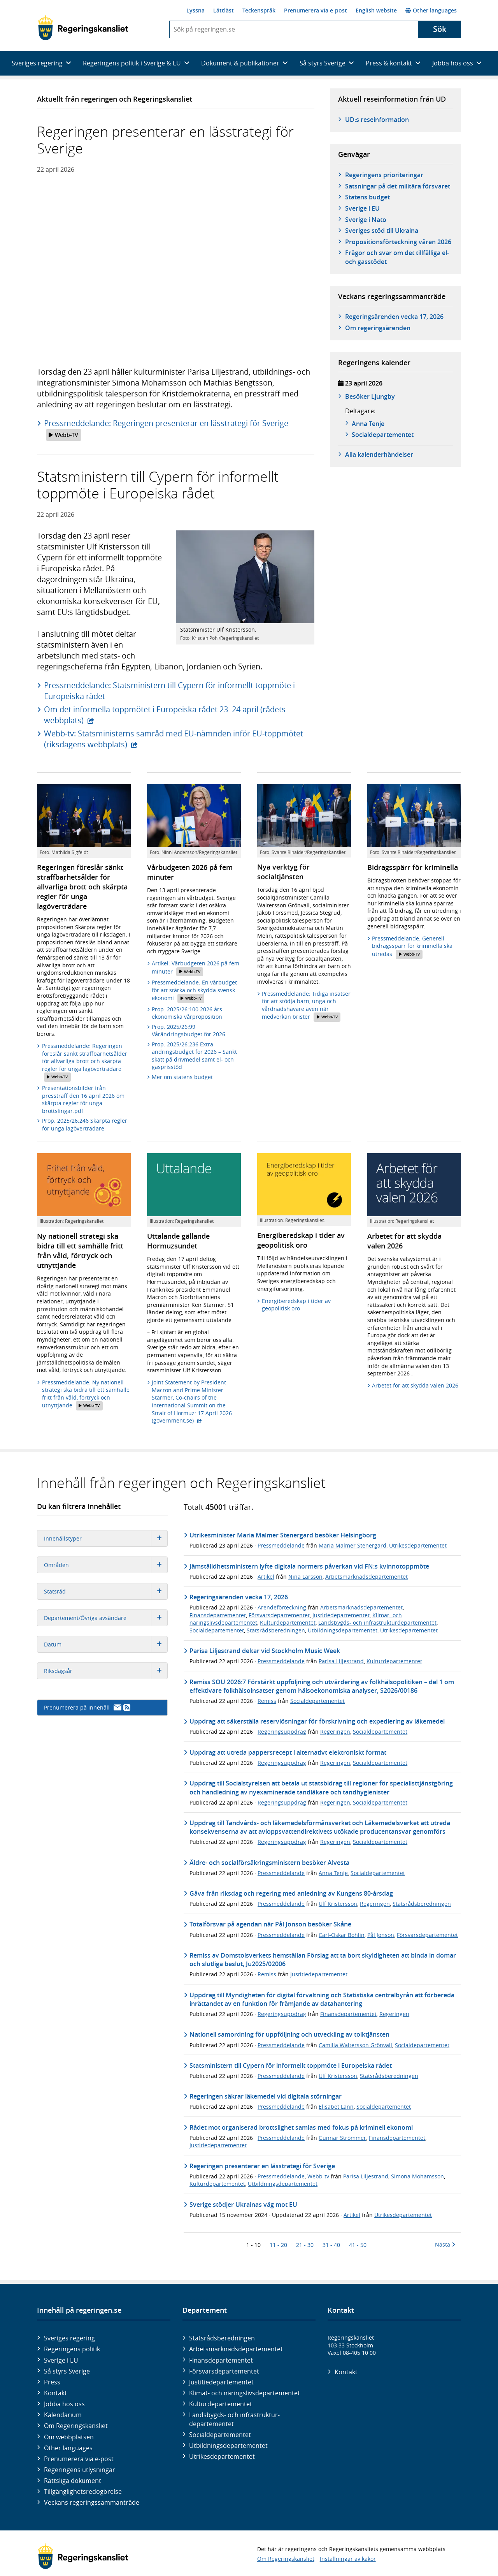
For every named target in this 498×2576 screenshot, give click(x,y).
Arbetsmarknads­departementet (236, 2349)
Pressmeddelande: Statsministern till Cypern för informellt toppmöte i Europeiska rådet (169, 690)
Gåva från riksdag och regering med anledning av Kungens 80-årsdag (291, 1893)
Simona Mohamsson (417, 2176)
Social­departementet (220, 2434)
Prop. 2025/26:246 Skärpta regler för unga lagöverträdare (84, 1124)
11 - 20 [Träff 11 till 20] (278, 2244)
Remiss (267, 1700)
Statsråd (105, 1591)
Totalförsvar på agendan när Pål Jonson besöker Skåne (270, 1924)
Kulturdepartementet (288, 1622)
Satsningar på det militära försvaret (397, 186)
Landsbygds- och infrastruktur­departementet (234, 2419)
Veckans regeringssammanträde (91, 2502)
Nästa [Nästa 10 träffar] (445, 2244)
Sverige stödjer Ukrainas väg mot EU (243, 2204)
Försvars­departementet (224, 2371)
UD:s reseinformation (377, 119)
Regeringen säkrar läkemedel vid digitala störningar (265, 2096)
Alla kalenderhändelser (379, 454)
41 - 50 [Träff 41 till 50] (357, 2244)
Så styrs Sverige (67, 2371)
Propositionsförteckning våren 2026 (398, 242)
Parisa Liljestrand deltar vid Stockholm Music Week (264, 1650)
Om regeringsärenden (377, 328)
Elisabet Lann (336, 2106)
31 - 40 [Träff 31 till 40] (331, 2244)
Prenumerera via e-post (315, 10)
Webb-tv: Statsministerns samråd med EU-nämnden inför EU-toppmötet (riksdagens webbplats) (173, 739)
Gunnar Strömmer (342, 2137)
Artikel (266, 1576)
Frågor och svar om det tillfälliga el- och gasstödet (397, 257)
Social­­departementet (383, 434)
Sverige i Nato (365, 219)
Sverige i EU (362, 208)
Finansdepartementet (217, 1615)
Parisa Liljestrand (341, 1661)
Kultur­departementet (220, 2404)
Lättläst (223, 10)
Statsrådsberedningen (276, 1630)
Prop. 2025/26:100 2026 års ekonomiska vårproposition (187, 1013)
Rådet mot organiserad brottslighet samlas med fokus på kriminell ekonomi (301, 2127)
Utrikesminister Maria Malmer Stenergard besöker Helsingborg (282, 1535)
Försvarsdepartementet (279, 1615)
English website (376, 10)
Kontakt (55, 2393)
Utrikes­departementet (222, 2456)
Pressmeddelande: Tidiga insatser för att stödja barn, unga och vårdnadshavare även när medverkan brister (306, 1006)
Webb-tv (318, 2176)
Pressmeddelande (281, 1545)
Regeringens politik (72, 2349)
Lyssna (195, 10)
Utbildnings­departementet (228, 2445)
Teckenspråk (258, 10)
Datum (105, 1644)
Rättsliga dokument (72, 2480)
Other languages (431, 10)
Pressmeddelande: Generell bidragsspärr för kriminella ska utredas (412, 947)
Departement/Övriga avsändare (105, 1618)
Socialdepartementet (216, 1630)
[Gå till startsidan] (83, 28)
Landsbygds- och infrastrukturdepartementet (377, 1622)
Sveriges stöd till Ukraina (381, 230)
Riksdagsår (105, 1671)
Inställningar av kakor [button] (348, 2558)
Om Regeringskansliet (76, 2425)
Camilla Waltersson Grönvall (355, 2045)
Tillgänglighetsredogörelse (83, 2491)
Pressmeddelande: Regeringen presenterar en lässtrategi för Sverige (166, 429)
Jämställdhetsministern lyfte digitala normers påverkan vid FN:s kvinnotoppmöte (309, 1566)
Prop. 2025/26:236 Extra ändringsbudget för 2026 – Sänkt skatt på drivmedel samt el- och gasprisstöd (194, 1056)
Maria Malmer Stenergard (352, 1545)
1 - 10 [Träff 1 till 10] (253, 2244)
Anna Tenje (368, 423)
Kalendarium (63, 2414)
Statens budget (367, 197)
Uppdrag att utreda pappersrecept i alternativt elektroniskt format (287, 1752)
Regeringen (335, 1731)
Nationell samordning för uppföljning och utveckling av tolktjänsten (289, 2034)
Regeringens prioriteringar (384, 175)
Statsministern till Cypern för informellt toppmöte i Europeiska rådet (290, 2065)
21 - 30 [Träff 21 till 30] (305, 2244)
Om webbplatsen (69, 2437)
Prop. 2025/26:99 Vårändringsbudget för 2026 (188, 1030)
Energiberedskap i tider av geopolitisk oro (296, 1304)
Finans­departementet (221, 2360)
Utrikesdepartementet (418, 1545)
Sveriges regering (69, 2338)
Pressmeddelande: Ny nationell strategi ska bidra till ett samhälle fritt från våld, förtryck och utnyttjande (86, 1394)
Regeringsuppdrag (282, 1731)
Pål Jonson (380, 1935)
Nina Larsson (305, 1576)
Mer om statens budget (182, 1077)
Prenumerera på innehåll (87, 1707)
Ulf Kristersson (338, 1903)
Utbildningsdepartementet (342, 1630)
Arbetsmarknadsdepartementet (366, 1576)
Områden (105, 1565)
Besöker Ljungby (370, 396)
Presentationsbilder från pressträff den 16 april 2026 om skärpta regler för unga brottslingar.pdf (83, 1099)
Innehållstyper (105, 1538)
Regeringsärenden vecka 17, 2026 (394, 316)
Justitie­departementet (221, 2382)
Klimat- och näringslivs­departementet (244, 2393)
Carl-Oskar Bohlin (342, 1935)
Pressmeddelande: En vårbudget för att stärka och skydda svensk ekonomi (194, 991)
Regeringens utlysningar (79, 2469)
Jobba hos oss (64, 2404)
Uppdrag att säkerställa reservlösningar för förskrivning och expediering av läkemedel (317, 1721)
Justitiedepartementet (341, 1615)
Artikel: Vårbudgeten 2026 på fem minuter (195, 968)
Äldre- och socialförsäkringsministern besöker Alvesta (269, 1862)
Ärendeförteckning (282, 1607)
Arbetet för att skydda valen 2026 (415, 1385)
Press (52, 2382)
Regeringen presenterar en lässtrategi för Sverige (262, 2166)
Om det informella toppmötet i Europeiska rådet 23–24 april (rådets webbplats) (165, 714)
